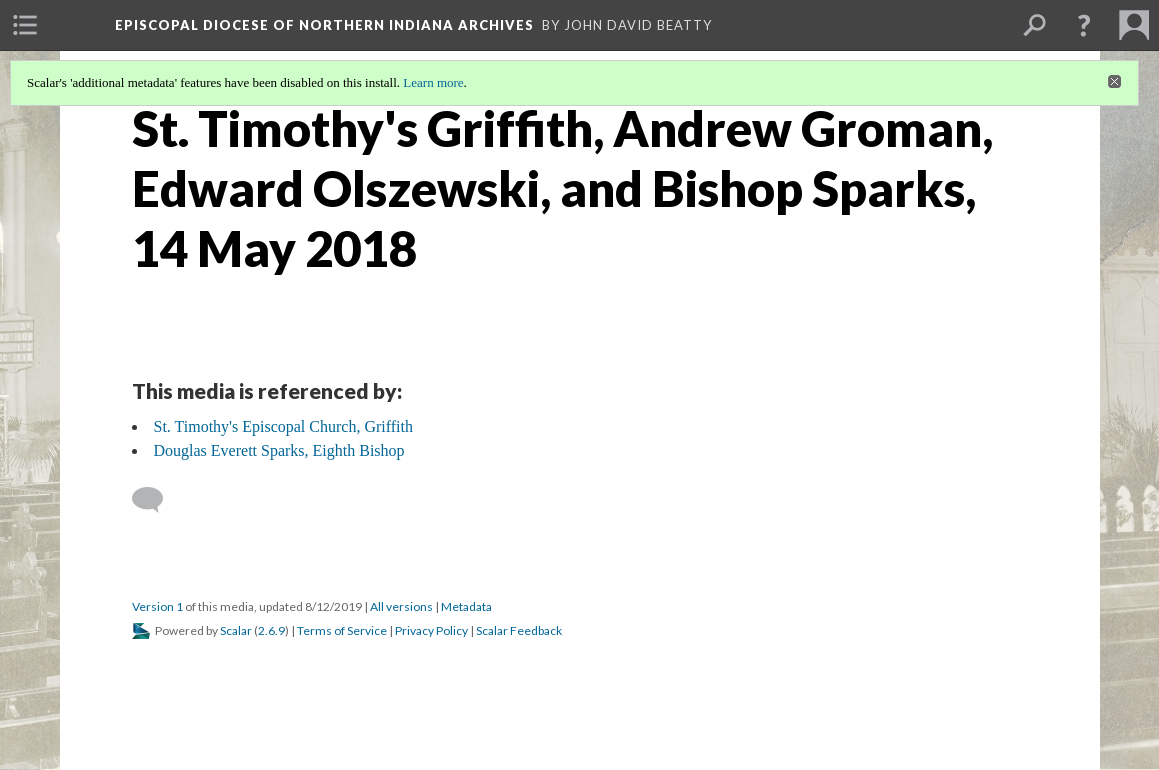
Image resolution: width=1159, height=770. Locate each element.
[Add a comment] (156, 500)
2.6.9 (271, 630)
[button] (1084, 25)
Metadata (466, 606)
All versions (401, 606)
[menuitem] (25, 25)
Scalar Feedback (519, 630)
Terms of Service (342, 630)
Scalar (236, 630)
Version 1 (157, 606)
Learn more (433, 82)
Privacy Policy (431, 630)
